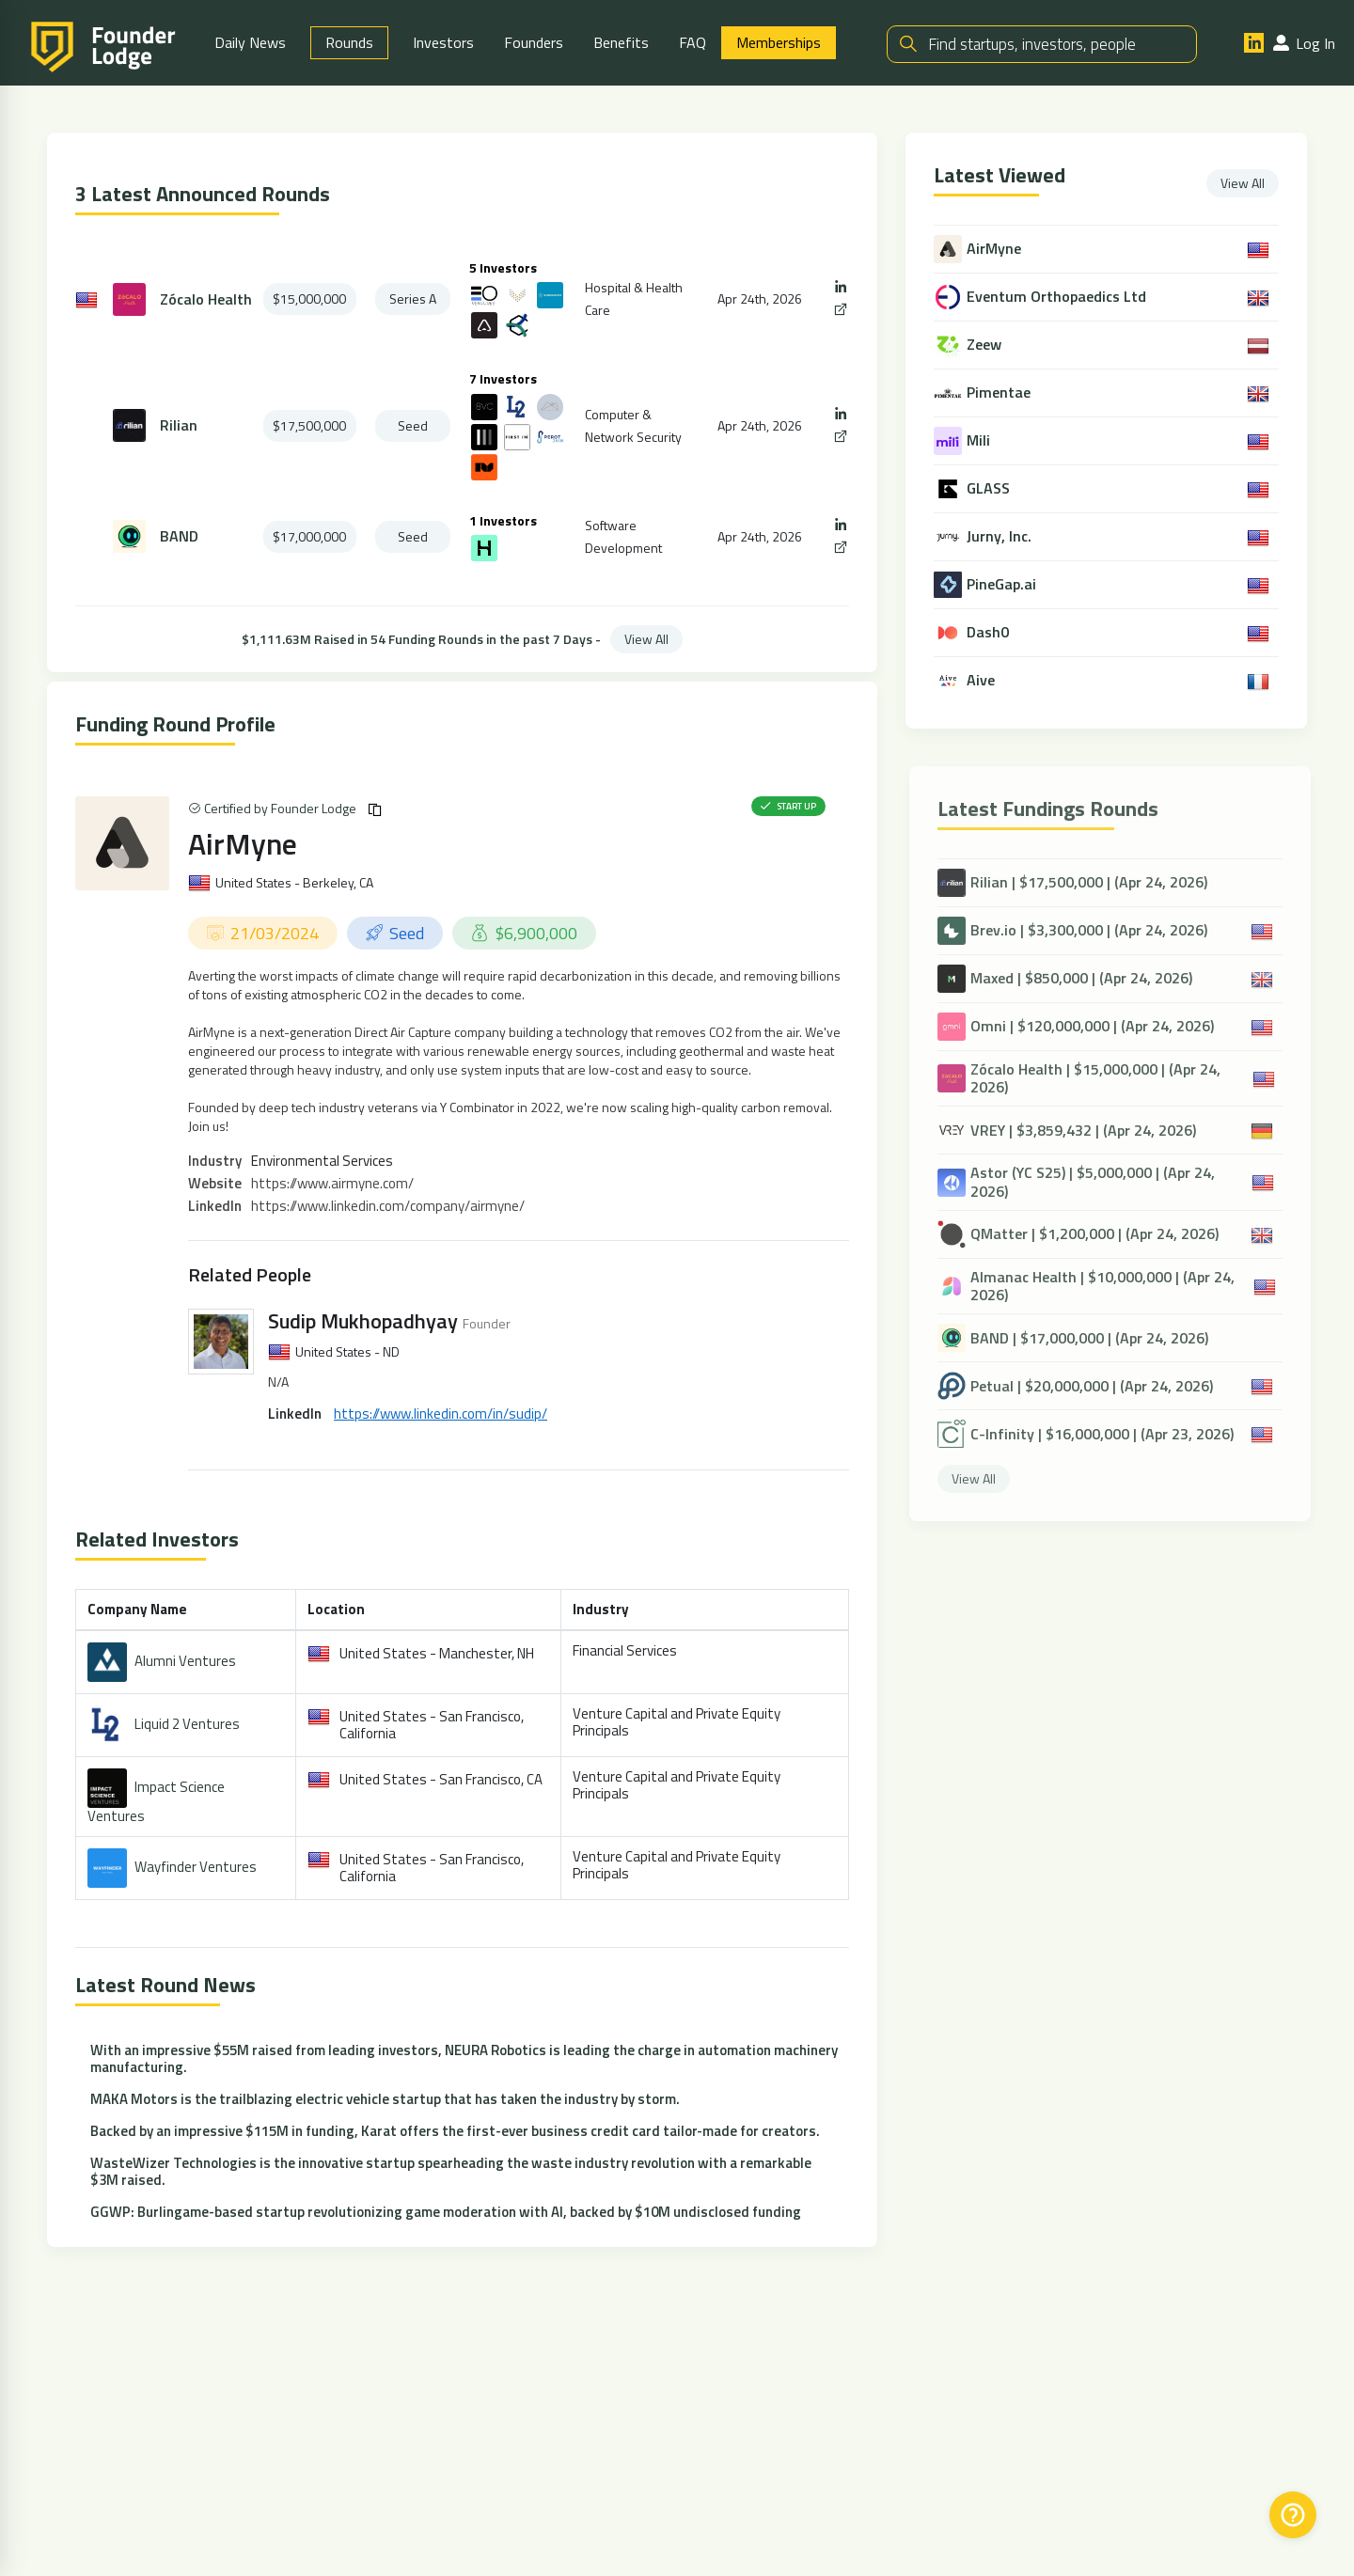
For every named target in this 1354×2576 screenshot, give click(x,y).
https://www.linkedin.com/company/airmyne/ (388, 1206)
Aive (982, 680)
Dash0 (989, 632)
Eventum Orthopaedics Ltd (1058, 297)
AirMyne (242, 843)
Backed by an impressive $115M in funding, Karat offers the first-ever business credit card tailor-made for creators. (455, 2131)
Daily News (250, 42)
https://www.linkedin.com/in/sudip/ (440, 1413)
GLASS (990, 488)
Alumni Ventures (185, 1661)
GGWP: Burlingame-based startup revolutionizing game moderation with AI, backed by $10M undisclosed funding (445, 2212)
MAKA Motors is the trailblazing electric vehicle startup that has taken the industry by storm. (385, 2099)
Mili (980, 440)
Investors (443, 42)
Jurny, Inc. (1000, 536)
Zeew (985, 344)
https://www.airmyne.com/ (332, 1183)
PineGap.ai (1003, 584)
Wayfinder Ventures (195, 1866)
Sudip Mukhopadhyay (363, 1321)
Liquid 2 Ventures (187, 1724)
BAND (179, 536)
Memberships (778, 42)
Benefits (621, 42)
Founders (533, 42)
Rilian (178, 425)
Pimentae (1000, 392)
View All (646, 639)
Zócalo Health (206, 299)
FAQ (692, 42)
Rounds (349, 42)
